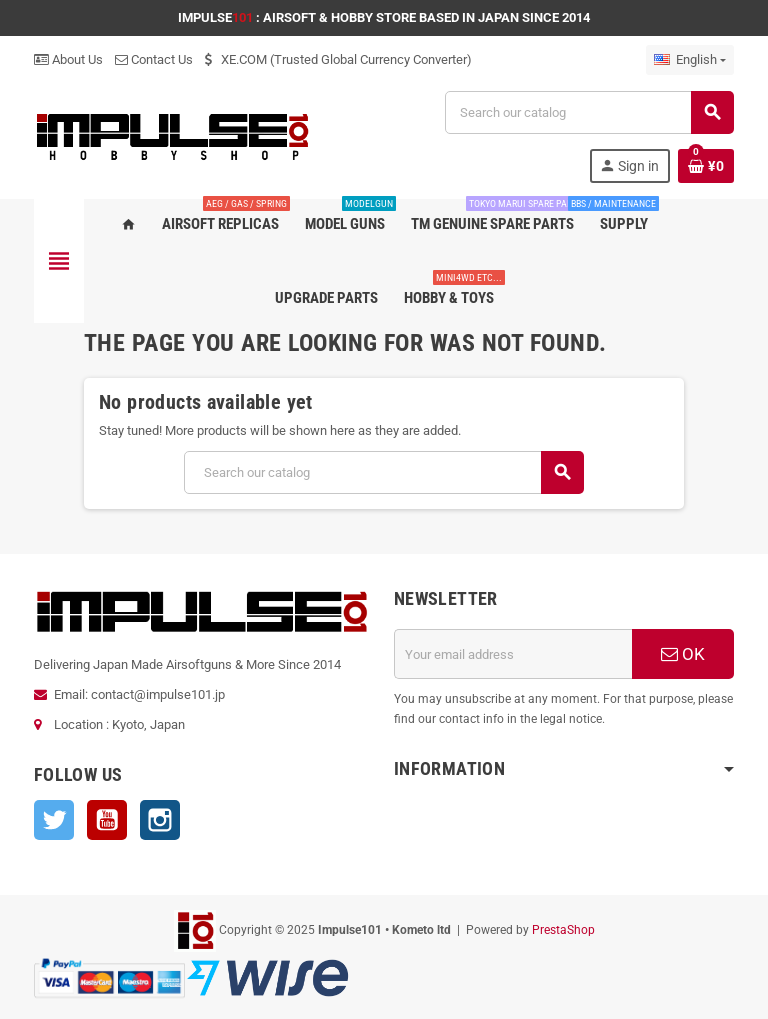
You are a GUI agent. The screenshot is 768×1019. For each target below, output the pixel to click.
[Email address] (513, 654)
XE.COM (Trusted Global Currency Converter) (338, 59)
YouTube (107, 820)
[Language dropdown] (690, 60)
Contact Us (154, 59)
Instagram (160, 820)
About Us (68, 59)
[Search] (589, 112)
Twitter (54, 820)
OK (683, 654)
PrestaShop (563, 930)
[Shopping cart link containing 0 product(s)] (706, 166)
